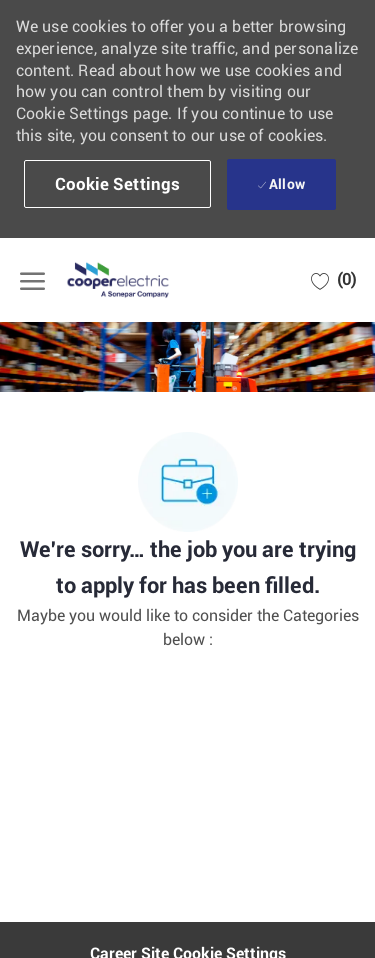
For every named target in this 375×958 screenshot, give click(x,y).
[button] (118, 184)
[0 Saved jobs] (333, 280)
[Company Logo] (120, 280)
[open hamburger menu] (32, 280)
